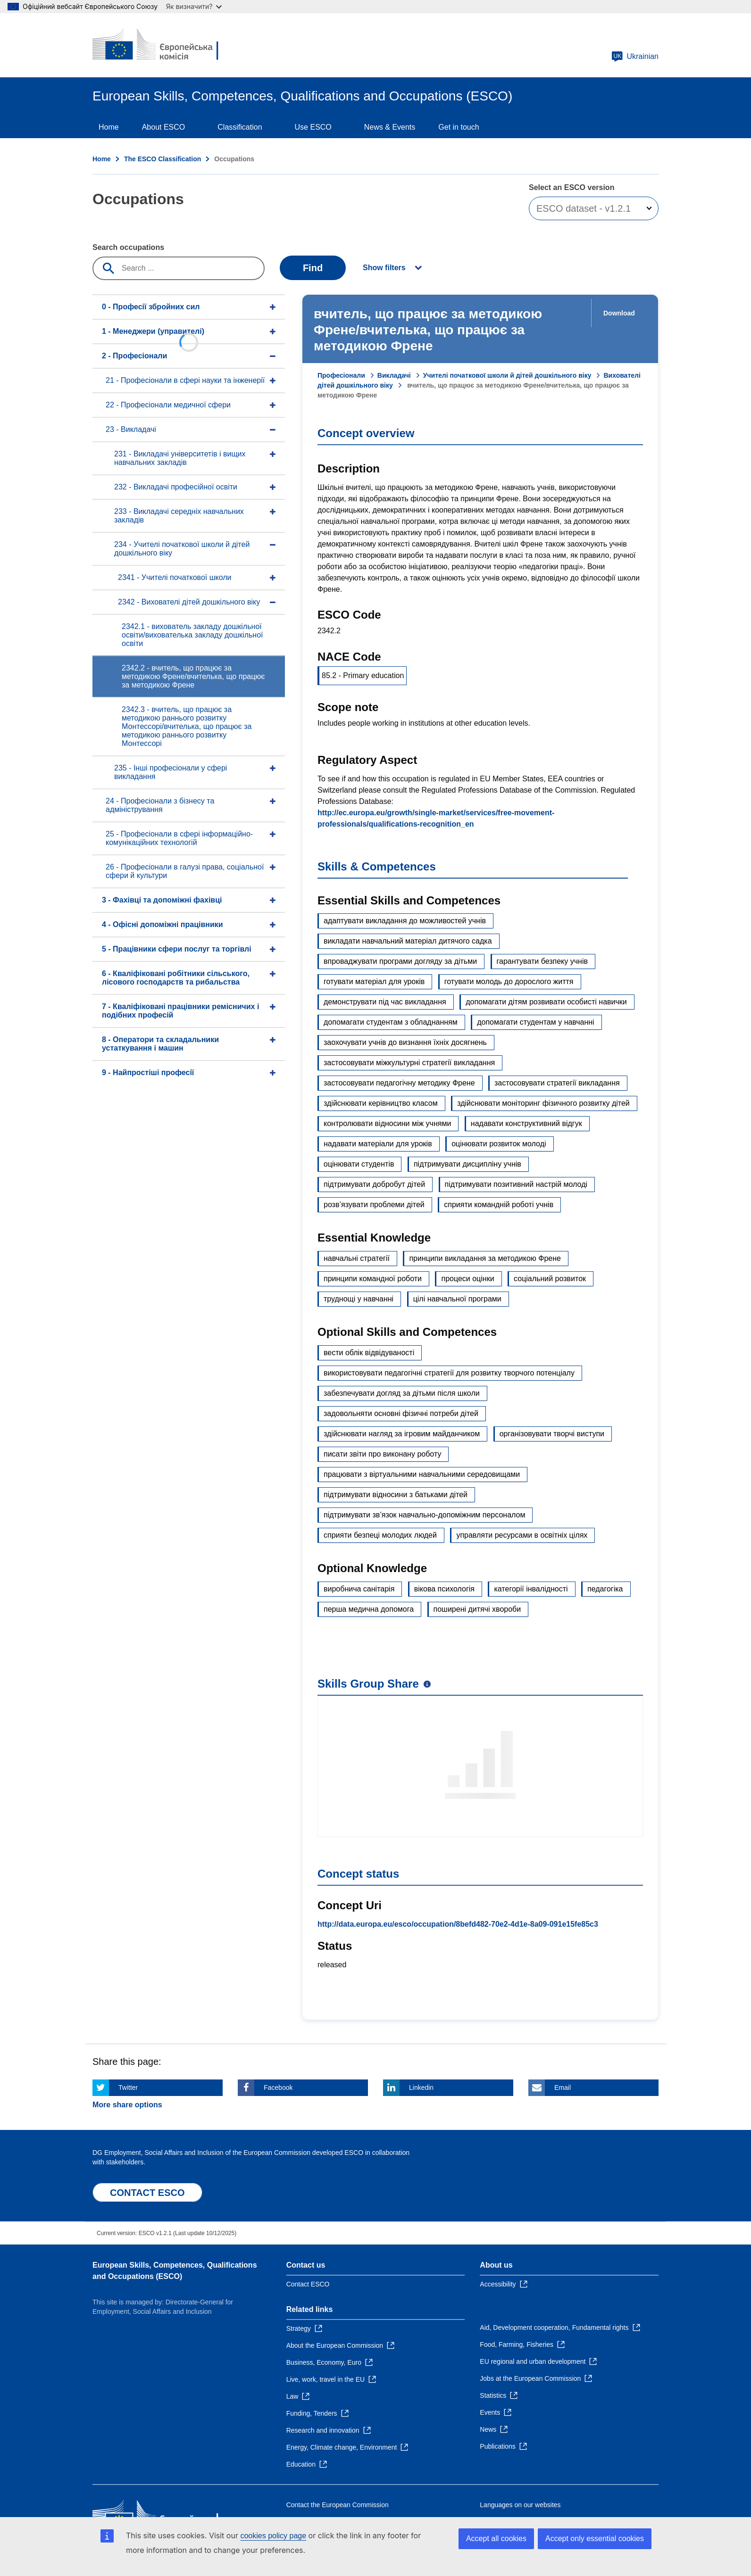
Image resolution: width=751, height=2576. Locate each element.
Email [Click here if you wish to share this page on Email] (562, 2087)
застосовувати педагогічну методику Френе (399, 1083)
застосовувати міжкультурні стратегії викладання (409, 1063)
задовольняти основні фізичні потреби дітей (401, 1413)
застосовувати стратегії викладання (557, 1083)
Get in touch (458, 127)
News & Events (389, 127)
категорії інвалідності (530, 1589)
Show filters (384, 268)
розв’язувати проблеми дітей (374, 1205)
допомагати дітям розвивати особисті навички (546, 1002)
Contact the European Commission (337, 2505)
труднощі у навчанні (358, 1299)
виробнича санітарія (359, 1589)
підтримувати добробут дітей (374, 1184)
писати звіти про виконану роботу (382, 1454)
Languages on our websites (520, 2505)
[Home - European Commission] (160, 45)
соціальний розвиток (550, 1279)
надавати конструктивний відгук (526, 1123)
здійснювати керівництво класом (381, 1103)
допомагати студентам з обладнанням (391, 1022)
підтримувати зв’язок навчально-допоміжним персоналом (424, 1515)
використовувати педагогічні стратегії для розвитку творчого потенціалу (449, 1373)
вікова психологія (444, 1589)
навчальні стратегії (357, 1258)
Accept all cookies (496, 2539)
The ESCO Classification (162, 159)
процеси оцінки (467, 1279)
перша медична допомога (369, 1609)
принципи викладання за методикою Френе (485, 1258)
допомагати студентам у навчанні (535, 1022)
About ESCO (163, 127)
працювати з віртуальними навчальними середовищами (422, 1474)
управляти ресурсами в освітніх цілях (521, 1535)
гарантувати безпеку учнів (542, 961)
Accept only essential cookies (594, 2539)
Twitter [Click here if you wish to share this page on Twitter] (128, 2087)
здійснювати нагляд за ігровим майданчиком (402, 1434)
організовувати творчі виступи (552, 1434)
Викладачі (394, 375)
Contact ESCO (308, 2284)
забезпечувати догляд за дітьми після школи (402, 1393)
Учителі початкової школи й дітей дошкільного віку (507, 375)
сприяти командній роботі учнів (498, 1205)
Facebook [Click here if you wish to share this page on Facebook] (278, 2087)
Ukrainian (635, 56)
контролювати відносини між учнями (387, 1123)
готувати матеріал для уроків (374, 981)
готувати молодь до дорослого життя (509, 981)
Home (109, 127)
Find (313, 268)
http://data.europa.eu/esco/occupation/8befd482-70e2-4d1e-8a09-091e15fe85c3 (457, 1924)
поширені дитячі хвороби (477, 1609)
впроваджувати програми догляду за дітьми (400, 961)
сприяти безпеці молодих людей (380, 1535)
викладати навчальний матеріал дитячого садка (408, 941)
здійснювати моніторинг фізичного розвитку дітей (543, 1103)
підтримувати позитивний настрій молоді (516, 1184)
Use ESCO (313, 127)
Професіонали (341, 375)
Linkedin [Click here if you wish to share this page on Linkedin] (421, 2087)
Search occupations (128, 247)
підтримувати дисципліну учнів (467, 1164)
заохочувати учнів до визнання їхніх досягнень (405, 1042)
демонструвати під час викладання (385, 1002)
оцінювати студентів (359, 1164)
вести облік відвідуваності (369, 1353)
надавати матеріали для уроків (378, 1144)
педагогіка (605, 1589)
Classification (239, 127)
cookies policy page (273, 2536)
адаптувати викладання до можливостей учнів (405, 921)
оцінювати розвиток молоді (498, 1144)
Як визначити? (194, 6)
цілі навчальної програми (457, 1299)
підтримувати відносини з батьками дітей (395, 1495)
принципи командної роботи (373, 1279)
